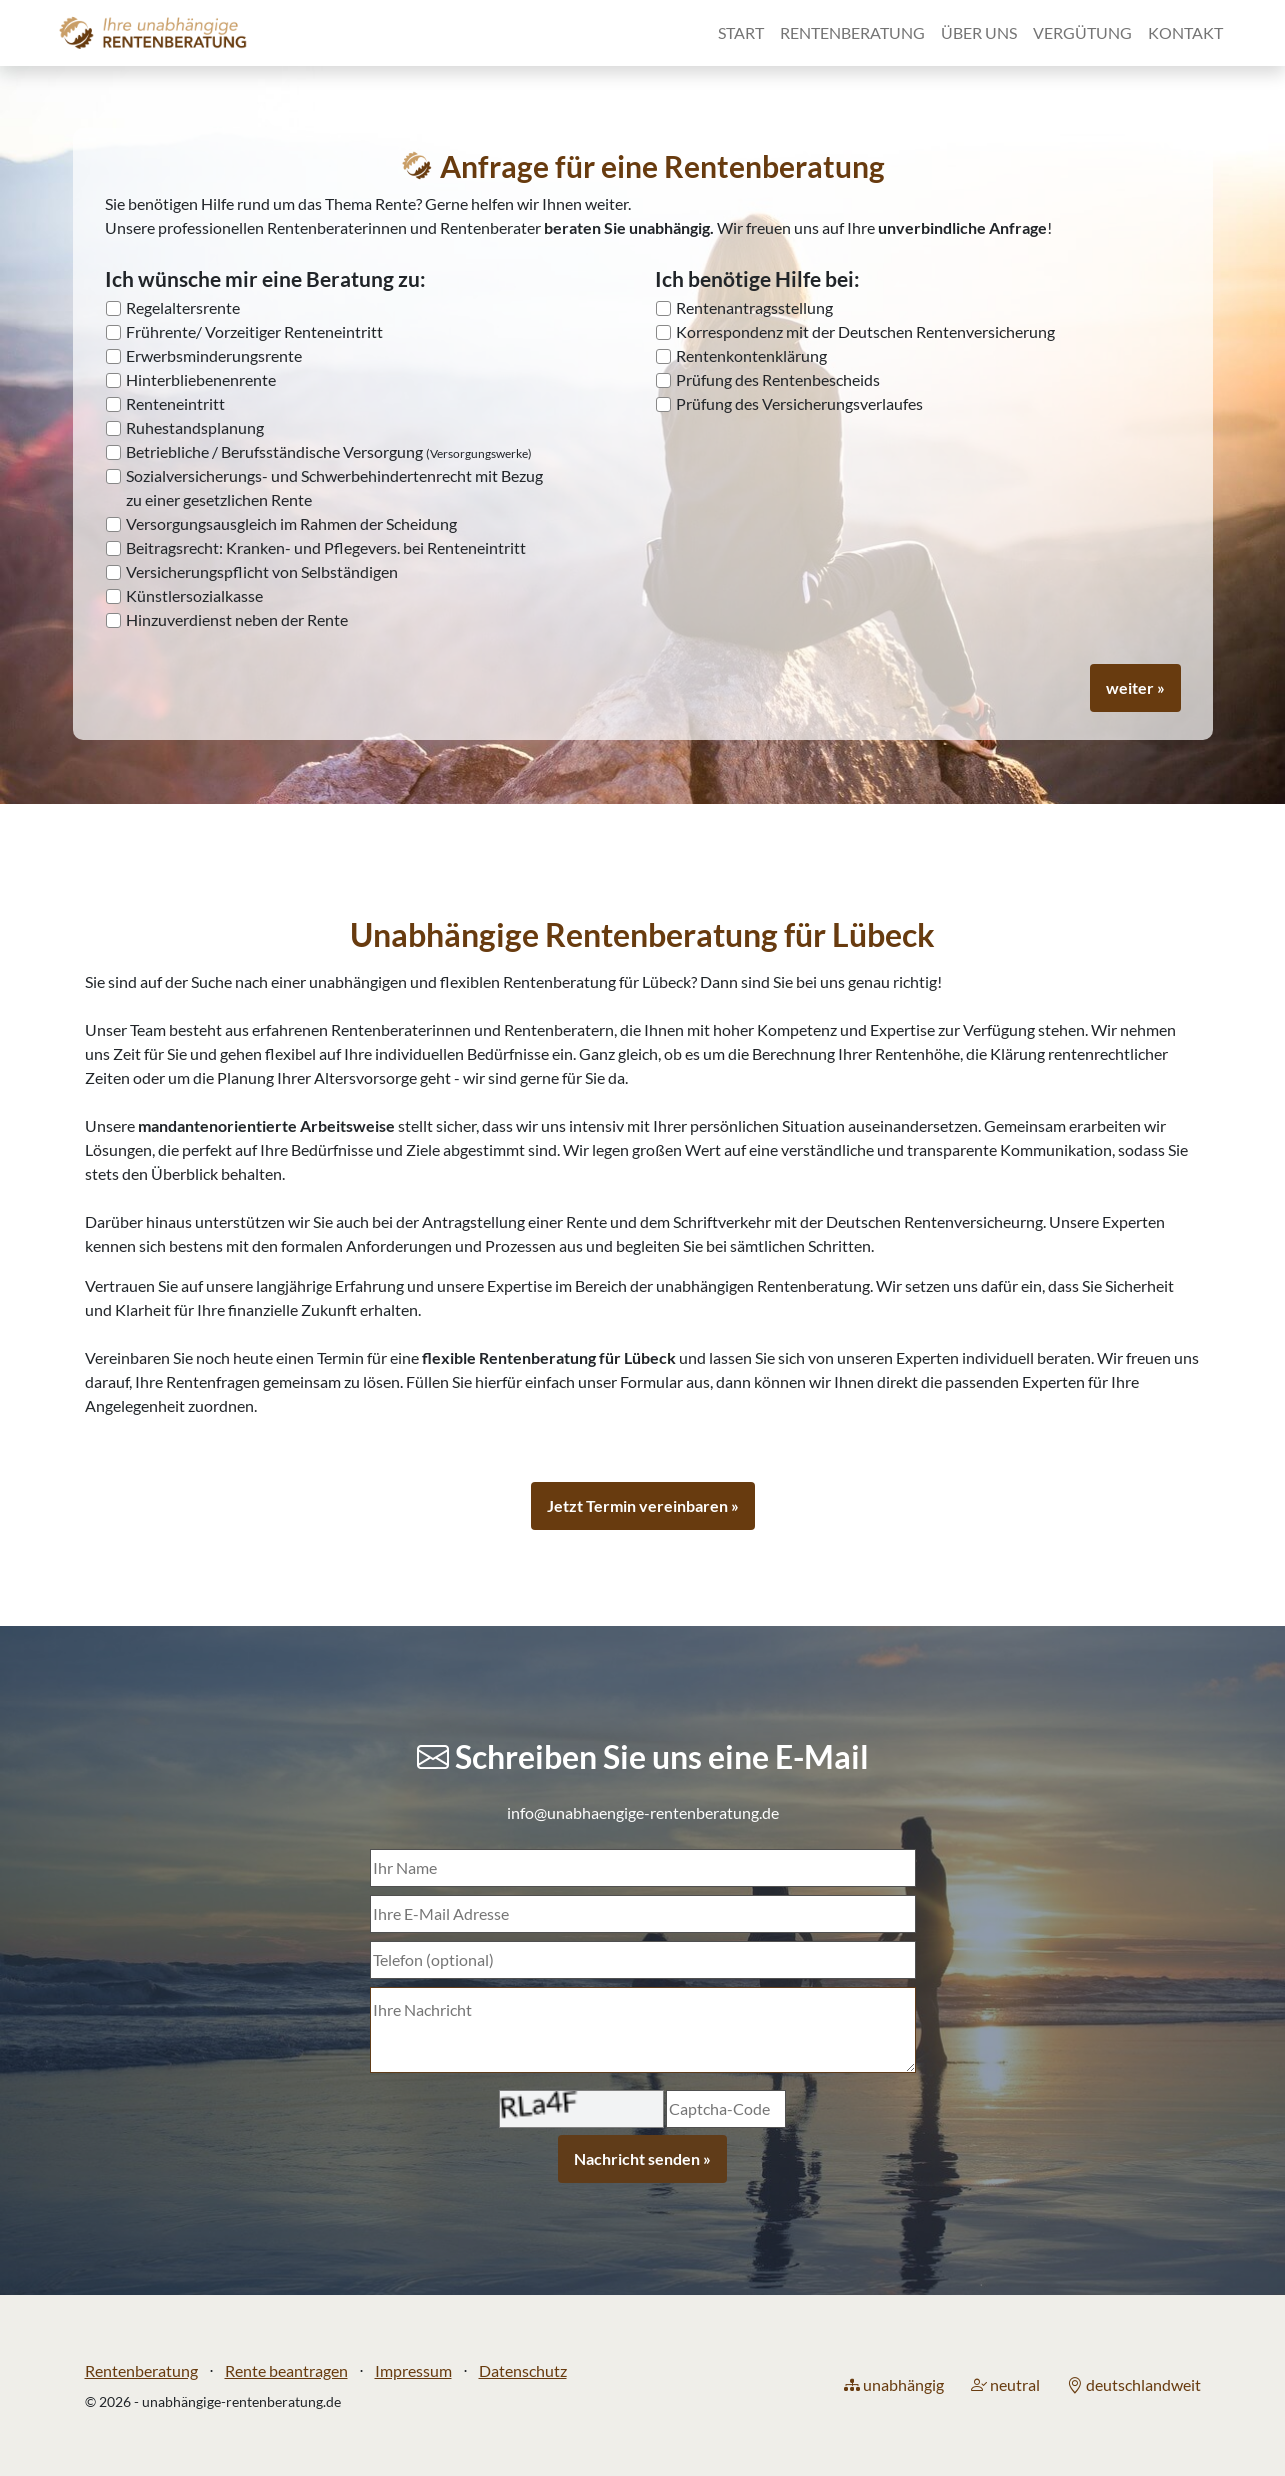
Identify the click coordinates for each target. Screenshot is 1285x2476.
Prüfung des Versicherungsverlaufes (799, 403)
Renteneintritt (175, 403)
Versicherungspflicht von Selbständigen (262, 571)
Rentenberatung (852, 32)
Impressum (413, 2370)
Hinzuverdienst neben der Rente (237, 619)
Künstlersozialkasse (194, 595)
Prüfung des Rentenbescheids (778, 379)
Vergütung (1082, 32)
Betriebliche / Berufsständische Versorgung (329, 451)
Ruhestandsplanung (195, 427)
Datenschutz (523, 2370)
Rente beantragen (286, 2370)
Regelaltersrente (183, 307)
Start (741, 32)
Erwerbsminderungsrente (214, 355)
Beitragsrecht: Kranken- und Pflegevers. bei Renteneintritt (326, 547)
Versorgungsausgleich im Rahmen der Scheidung (291, 523)
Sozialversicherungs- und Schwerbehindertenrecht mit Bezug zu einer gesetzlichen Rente (334, 487)
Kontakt (1185, 32)
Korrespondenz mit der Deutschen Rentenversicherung (865, 331)
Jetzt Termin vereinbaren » (643, 1505)
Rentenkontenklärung (751, 355)
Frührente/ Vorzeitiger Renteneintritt (254, 331)
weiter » (1135, 687)
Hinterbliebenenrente (201, 379)
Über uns (979, 32)
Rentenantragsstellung (754, 307)
